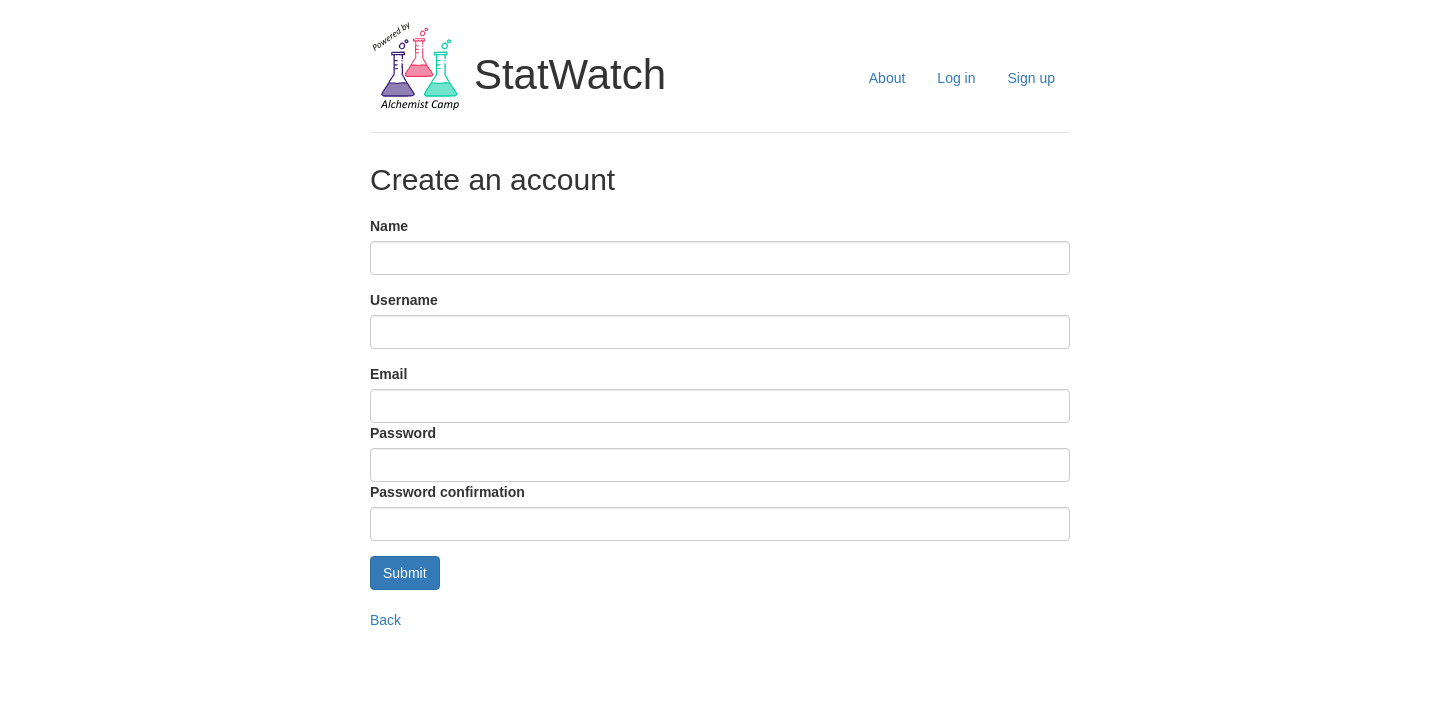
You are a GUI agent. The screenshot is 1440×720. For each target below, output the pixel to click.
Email (388, 374)
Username (404, 300)
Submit (405, 573)
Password (403, 433)
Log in (956, 78)
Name (389, 226)
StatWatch (570, 74)
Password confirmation (447, 492)
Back (385, 620)
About (887, 78)
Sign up (1031, 78)
